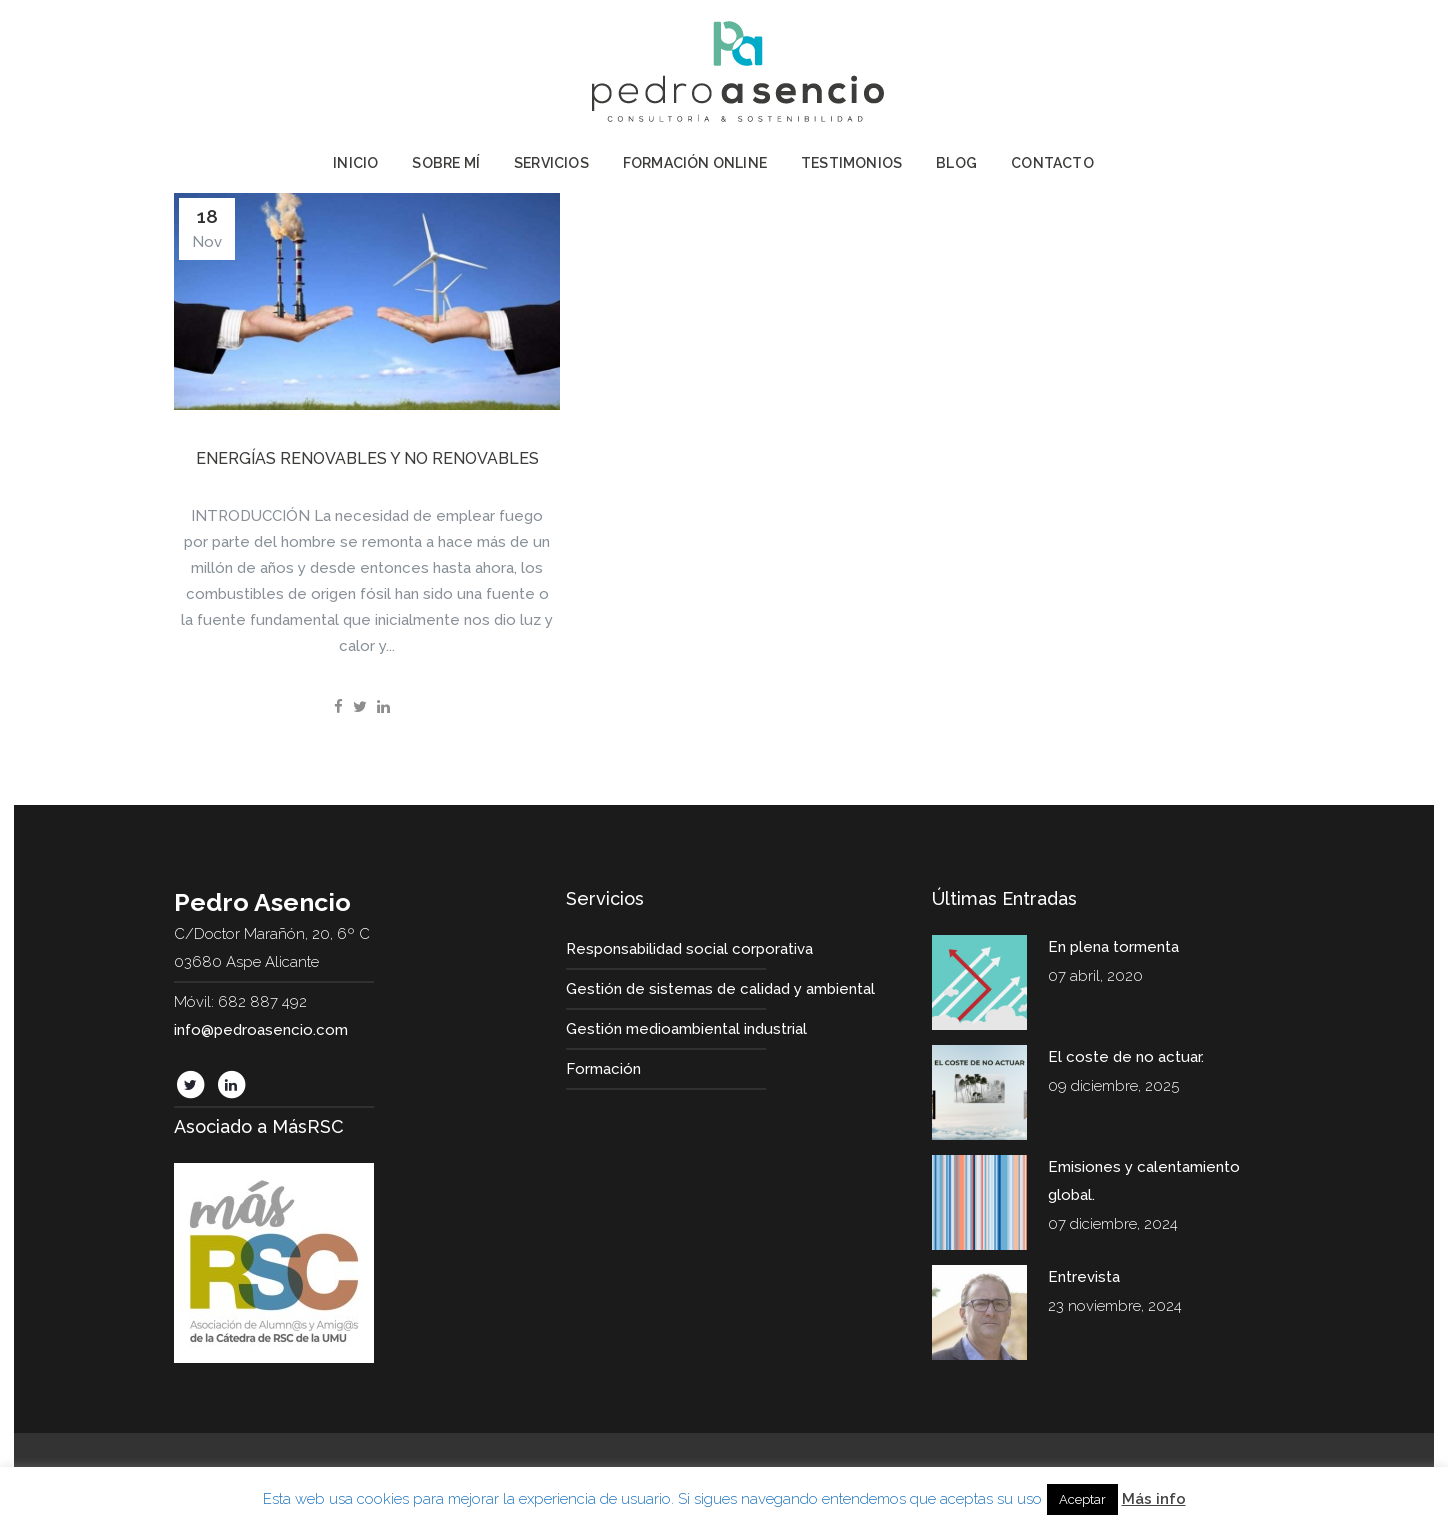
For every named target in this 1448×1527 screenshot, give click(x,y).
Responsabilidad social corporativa (689, 949)
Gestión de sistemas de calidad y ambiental (720, 989)
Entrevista (1084, 1277)
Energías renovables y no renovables (367, 458)
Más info (1154, 1499)
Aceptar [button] (1082, 1499)
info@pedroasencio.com (261, 1030)
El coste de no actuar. (1126, 1057)
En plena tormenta (1113, 947)
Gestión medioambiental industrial (686, 1029)
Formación (603, 1069)
